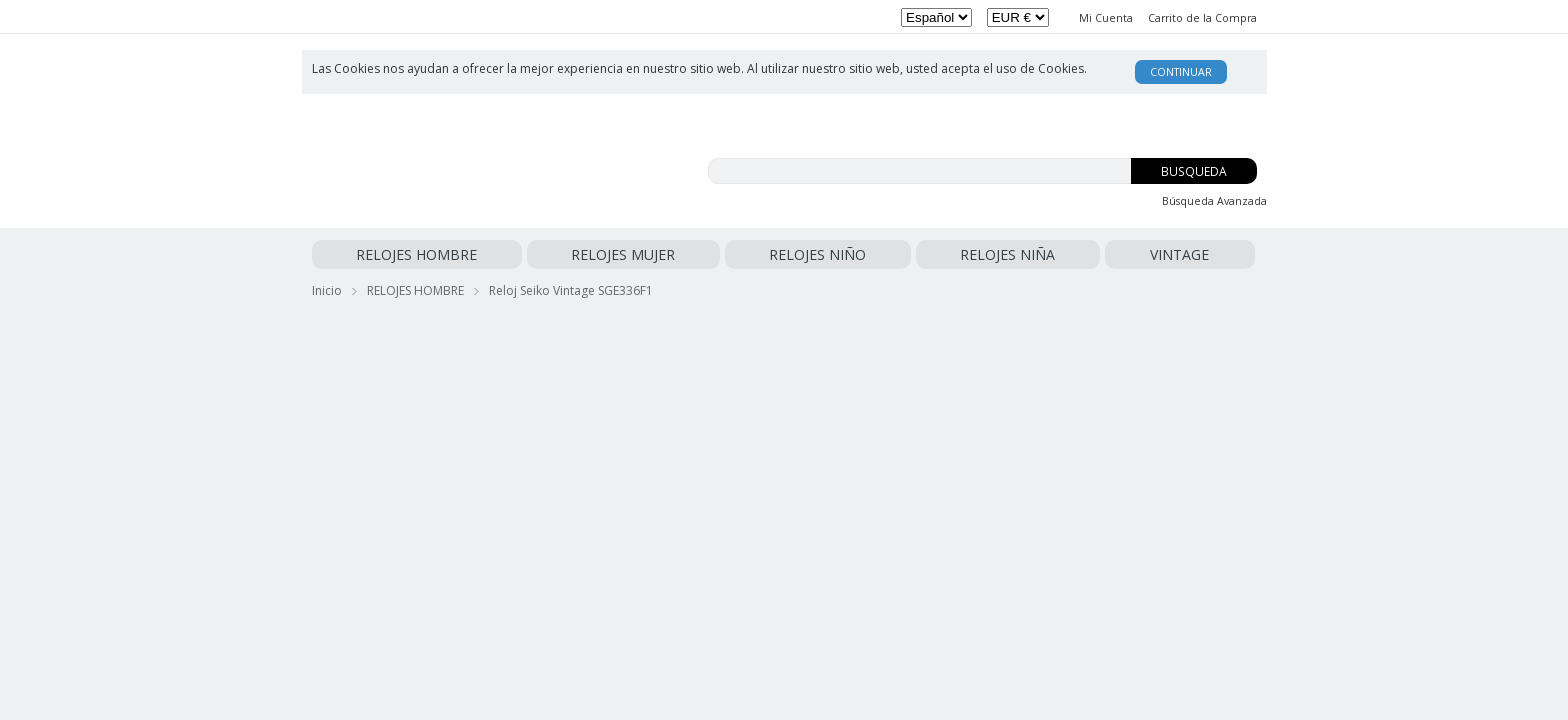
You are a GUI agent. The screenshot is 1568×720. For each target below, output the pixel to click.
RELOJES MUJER (489, 254)
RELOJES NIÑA (695, 254)
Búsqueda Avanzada (1214, 201)
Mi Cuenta (1106, 18)
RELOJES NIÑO (594, 254)
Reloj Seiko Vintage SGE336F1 (571, 286)
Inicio (327, 286)
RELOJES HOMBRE (372, 254)
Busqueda (1194, 171)
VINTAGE (776, 254)
